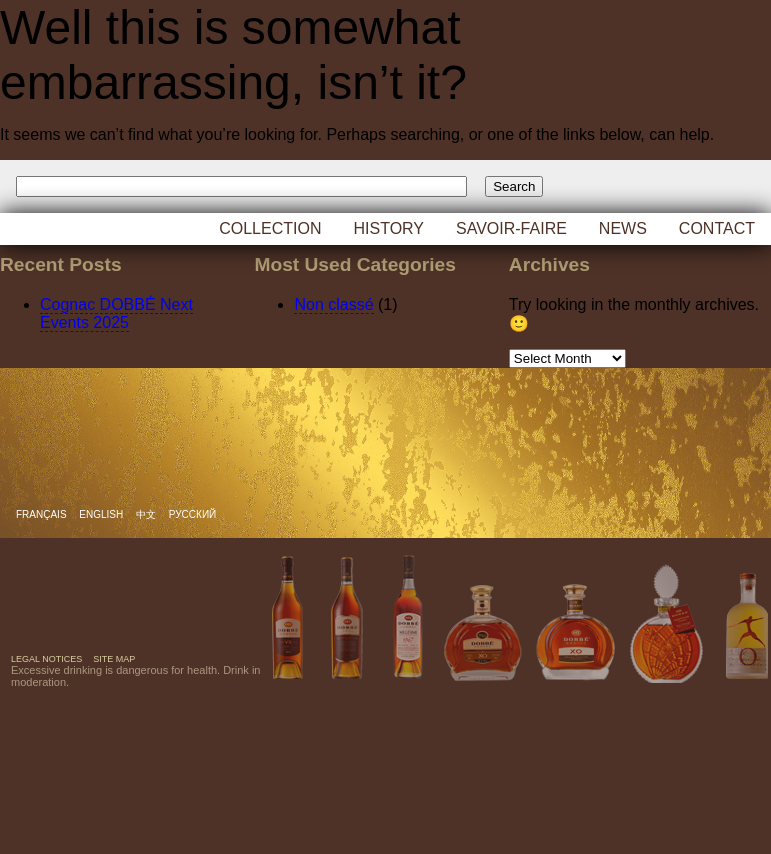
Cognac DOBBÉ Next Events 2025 (116, 313)
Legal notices (46, 659)
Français (42, 514)
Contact (717, 228)
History (388, 228)
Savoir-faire (511, 228)
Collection (270, 228)
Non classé (333, 304)
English (102, 514)
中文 (147, 514)
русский (192, 514)
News (623, 228)
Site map (114, 659)
